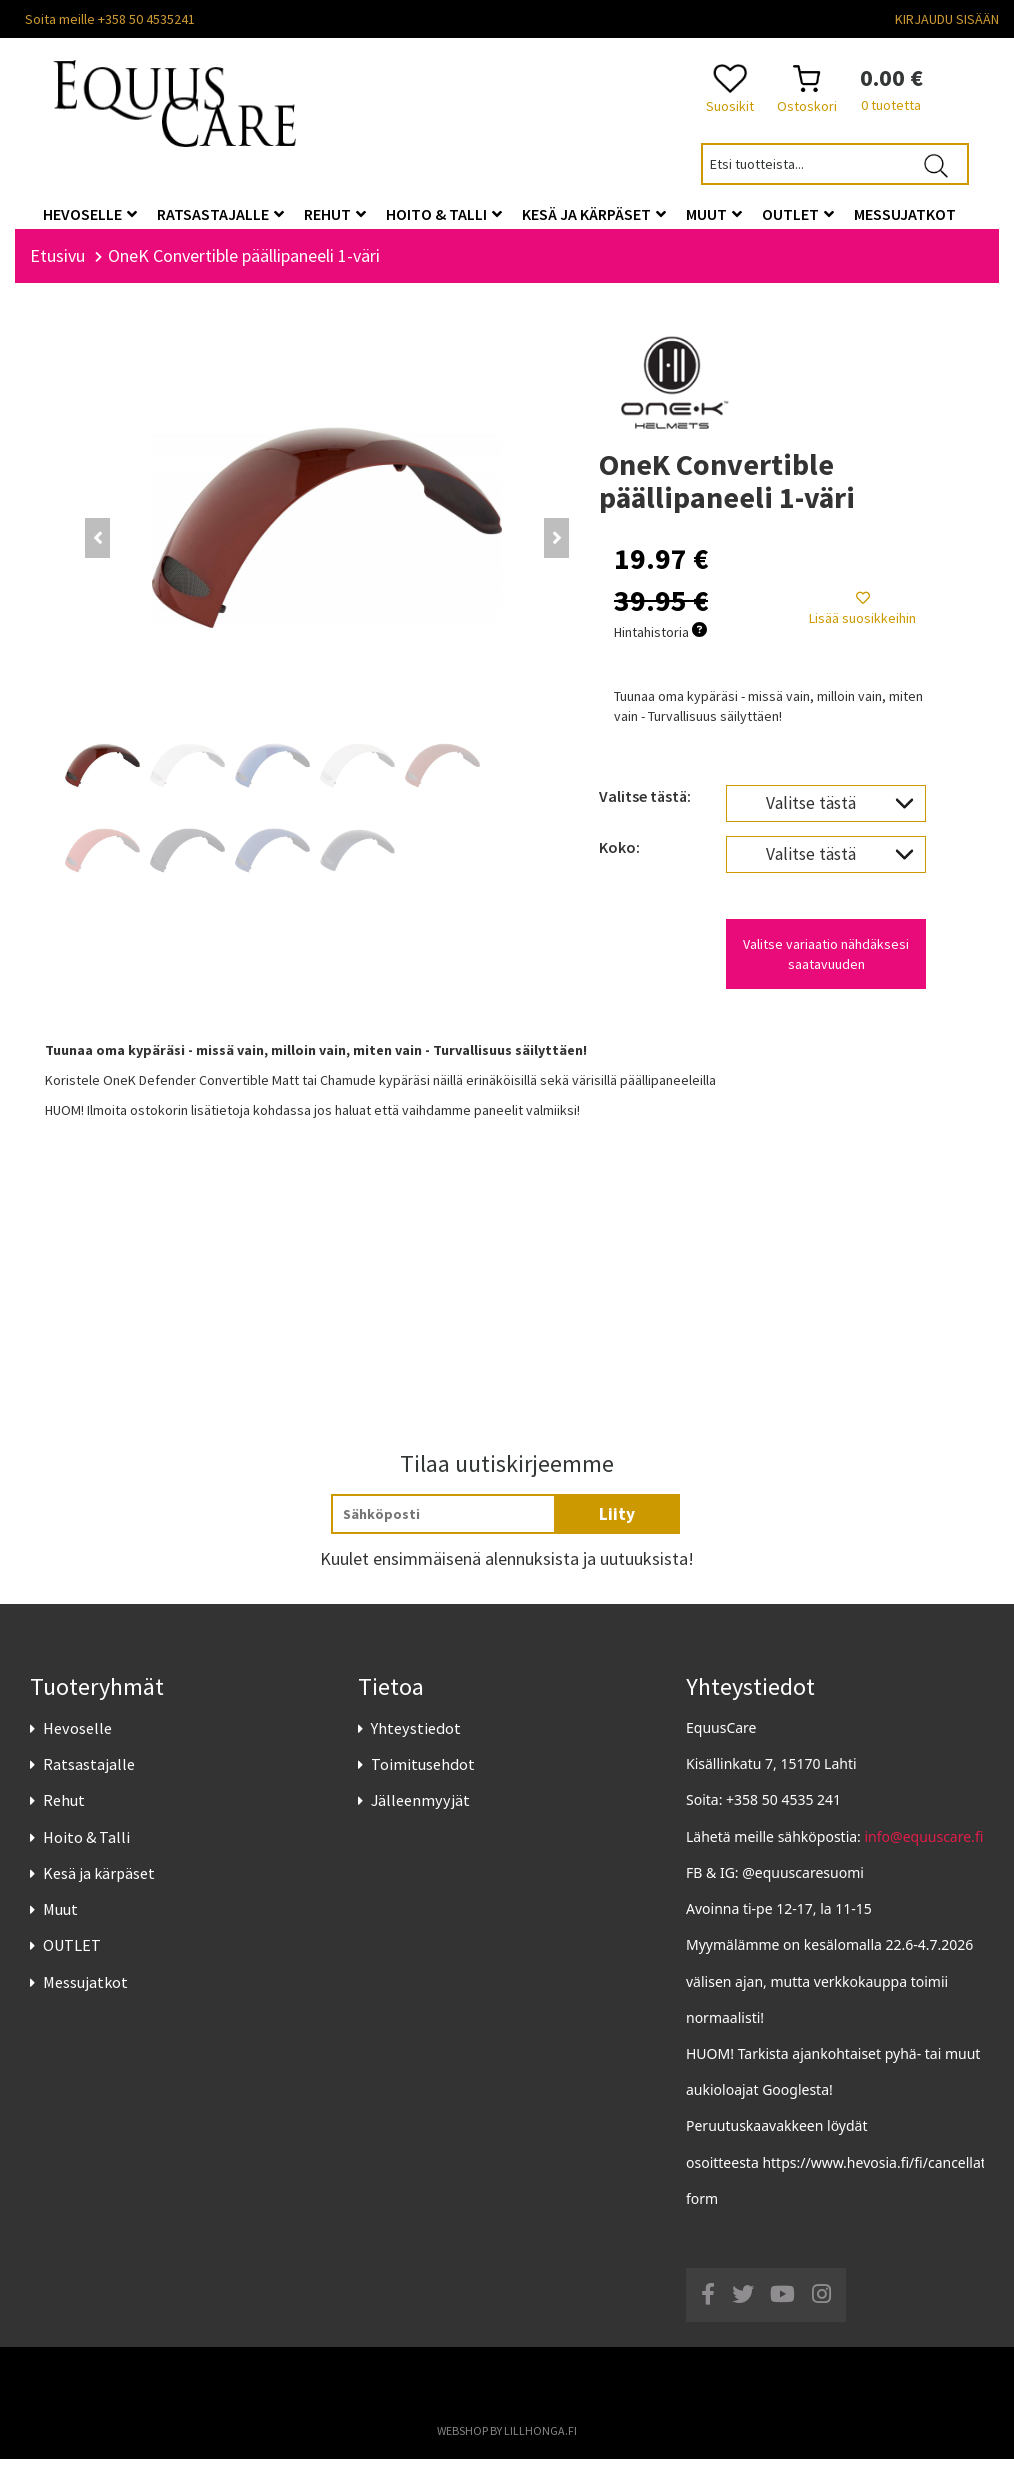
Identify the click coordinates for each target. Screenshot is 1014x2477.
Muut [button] (714, 214)
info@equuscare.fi (924, 1853)
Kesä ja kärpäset (99, 1890)
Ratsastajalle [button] (220, 214)
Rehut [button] (335, 214)
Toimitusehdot (423, 1782)
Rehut (64, 1818)
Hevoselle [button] (90, 214)
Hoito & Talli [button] (444, 214)
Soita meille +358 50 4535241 (110, 19)
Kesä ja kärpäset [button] (594, 214)
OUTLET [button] (798, 214)
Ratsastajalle (89, 1782)
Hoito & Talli (86, 1854)
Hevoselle (77, 1745)
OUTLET (72, 1963)
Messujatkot (85, 1999)
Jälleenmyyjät (420, 1818)
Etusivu (57, 272)
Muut (60, 1926)
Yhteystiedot (416, 1745)
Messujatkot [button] (905, 214)
